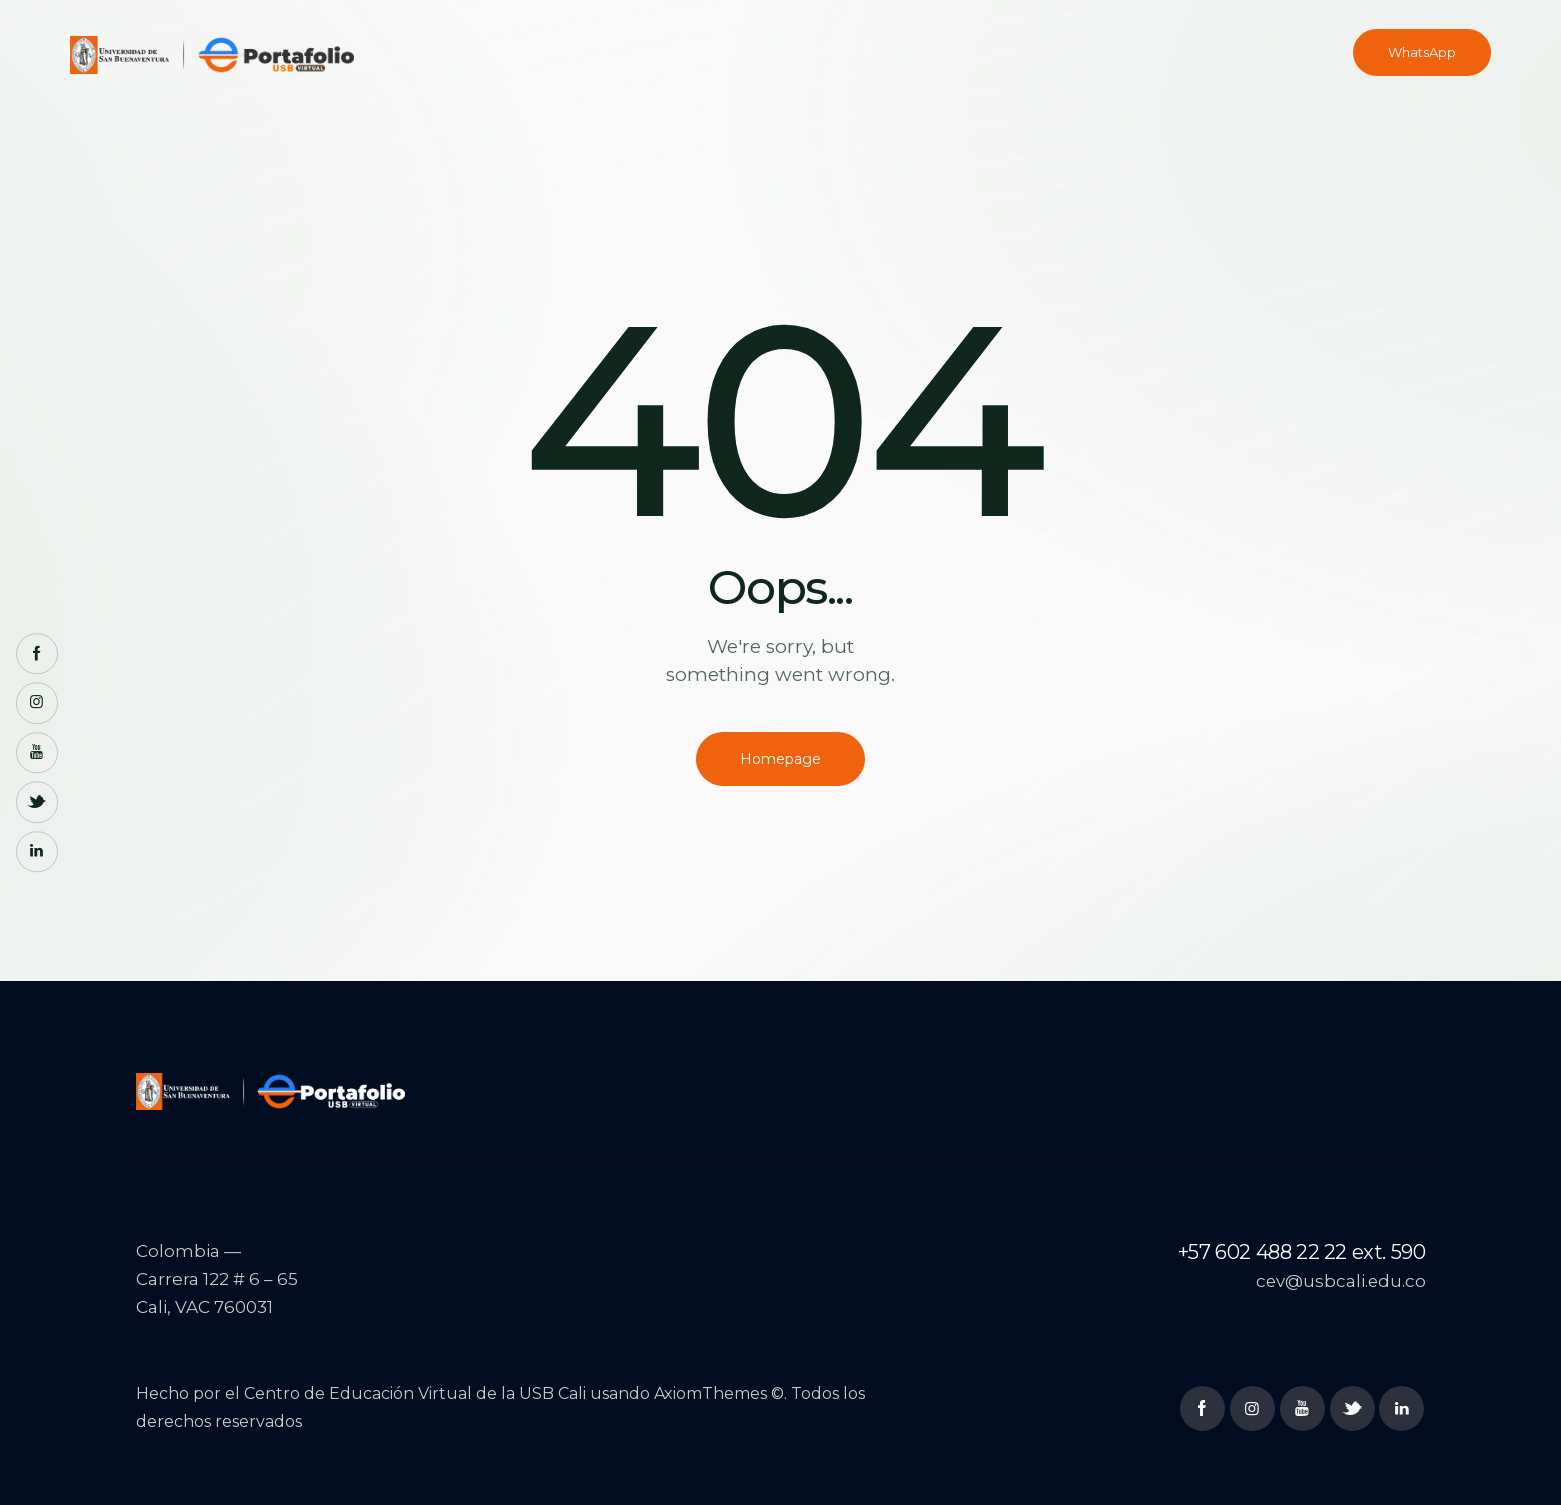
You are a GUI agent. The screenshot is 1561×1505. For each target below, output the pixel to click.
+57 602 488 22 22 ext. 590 (1302, 1252)
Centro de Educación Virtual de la (381, 1394)
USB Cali (552, 1394)
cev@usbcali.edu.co (1340, 1282)
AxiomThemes (710, 1394)
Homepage (780, 759)
